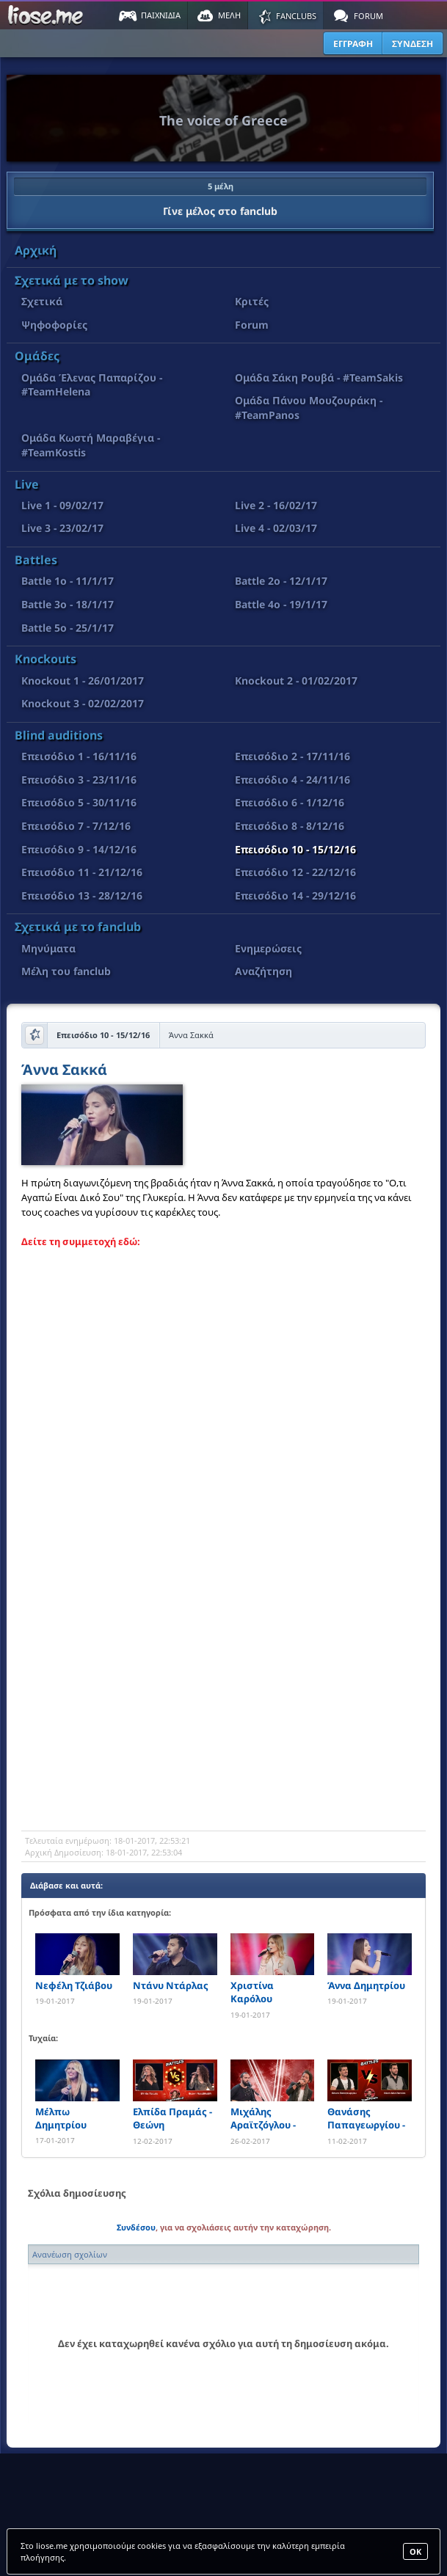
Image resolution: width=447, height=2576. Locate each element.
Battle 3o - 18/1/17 (67, 604)
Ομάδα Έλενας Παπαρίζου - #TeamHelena (91, 385)
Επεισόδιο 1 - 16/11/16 (79, 756)
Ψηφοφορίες (54, 325)
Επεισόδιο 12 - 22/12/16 (295, 872)
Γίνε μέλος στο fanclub (220, 197)
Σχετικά (41, 301)
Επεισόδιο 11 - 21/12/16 (81, 872)
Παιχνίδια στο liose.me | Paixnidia (47, 15)
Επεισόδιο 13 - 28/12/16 (81, 895)
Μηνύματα (48, 948)
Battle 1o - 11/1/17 (67, 581)
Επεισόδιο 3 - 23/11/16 (79, 780)
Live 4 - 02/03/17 (276, 528)
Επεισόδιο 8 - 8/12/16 (289, 826)
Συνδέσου (136, 2227)
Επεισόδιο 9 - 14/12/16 (79, 849)
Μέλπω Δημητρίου (61, 2118)
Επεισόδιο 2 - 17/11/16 (292, 756)
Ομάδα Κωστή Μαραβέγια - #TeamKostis (90, 445)
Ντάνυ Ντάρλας (170, 1985)
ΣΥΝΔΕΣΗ (412, 43)
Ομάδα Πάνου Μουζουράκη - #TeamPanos (308, 407)
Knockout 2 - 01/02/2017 (296, 680)
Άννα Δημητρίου (366, 1985)
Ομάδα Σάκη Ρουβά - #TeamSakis (319, 377)
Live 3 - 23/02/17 (62, 528)
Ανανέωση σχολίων (69, 2254)
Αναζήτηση (263, 971)
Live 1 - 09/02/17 (62, 505)
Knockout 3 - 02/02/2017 (82, 703)
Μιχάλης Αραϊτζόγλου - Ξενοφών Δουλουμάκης (263, 2118)
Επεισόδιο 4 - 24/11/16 (292, 780)
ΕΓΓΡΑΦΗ (353, 43)
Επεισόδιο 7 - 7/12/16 (76, 826)
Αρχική (36, 250)
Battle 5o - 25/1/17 (67, 628)
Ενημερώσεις (268, 948)
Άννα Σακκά (64, 1070)
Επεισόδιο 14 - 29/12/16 (295, 895)
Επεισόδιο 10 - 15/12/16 (295, 849)
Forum (252, 325)
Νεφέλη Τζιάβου (73, 1985)
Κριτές (252, 301)
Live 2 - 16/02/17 (276, 505)
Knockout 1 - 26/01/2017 (82, 680)
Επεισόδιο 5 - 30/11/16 (79, 802)
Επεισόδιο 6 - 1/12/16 (289, 802)
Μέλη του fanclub (66, 971)
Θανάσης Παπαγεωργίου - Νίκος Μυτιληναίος (366, 2118)
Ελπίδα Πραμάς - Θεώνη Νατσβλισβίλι (172, 2118)
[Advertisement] (223, 1713)
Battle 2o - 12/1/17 (281, 581)
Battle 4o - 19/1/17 (281, 604)
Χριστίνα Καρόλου (252, 1992)
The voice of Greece (223, 120)
